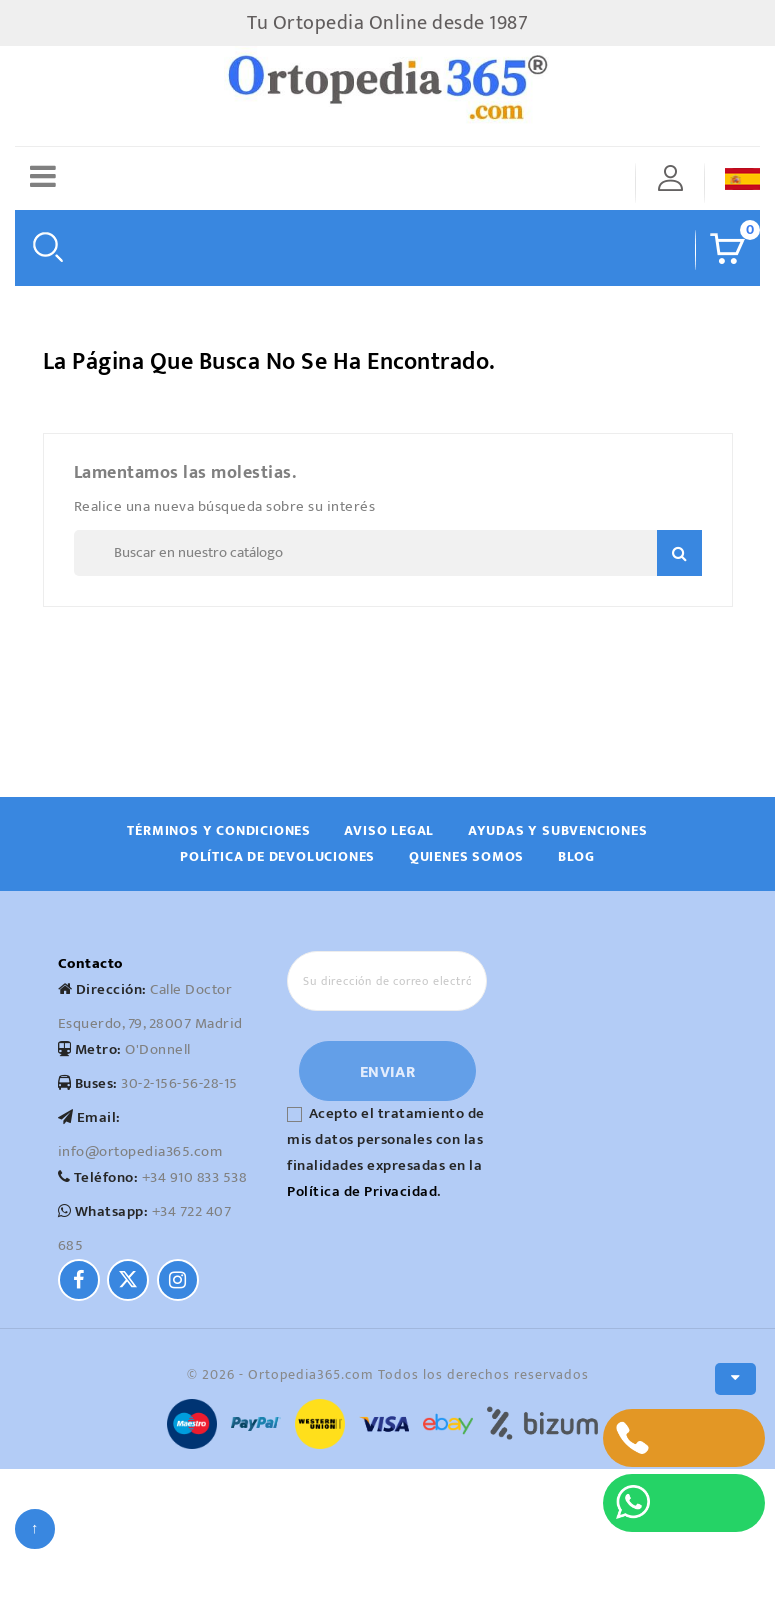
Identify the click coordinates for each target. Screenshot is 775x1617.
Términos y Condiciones (219, 830)
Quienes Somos (466, 856)
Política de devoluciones (277, 856)
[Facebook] (79, 1280)
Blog (576, 856)
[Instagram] (178, 1280)
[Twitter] (128, 1280)
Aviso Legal (389, 830)
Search (679, 553)
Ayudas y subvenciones (558, 830)
